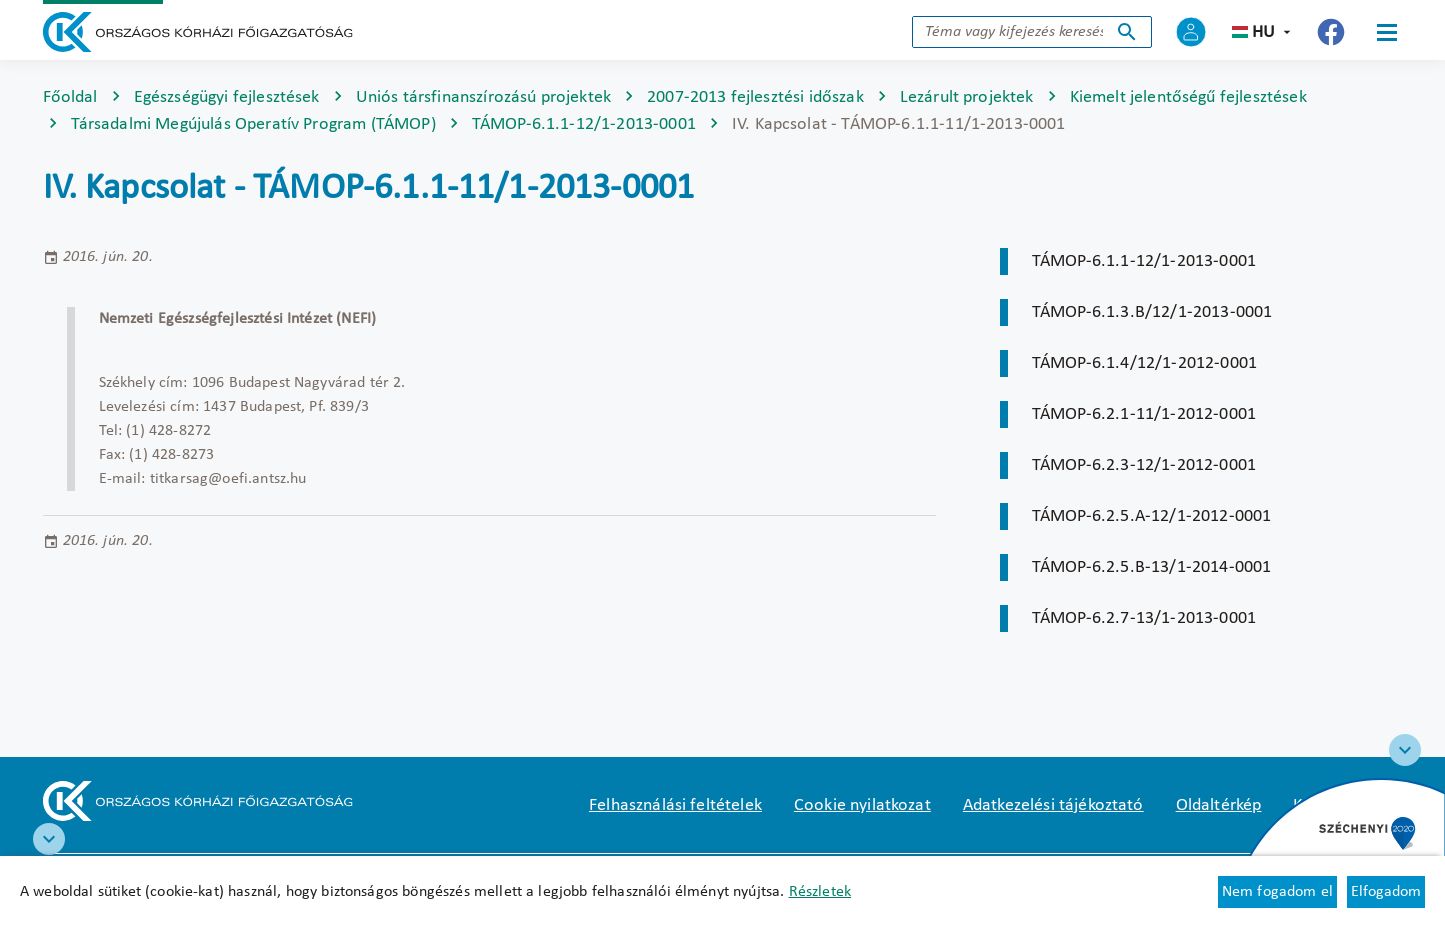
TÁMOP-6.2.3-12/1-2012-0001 (1144, 465)
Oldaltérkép (1219, 805)
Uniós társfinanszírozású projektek (483, 97)
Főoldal (70, 97)
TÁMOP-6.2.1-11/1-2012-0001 (1144, 414)
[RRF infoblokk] (49, 839)
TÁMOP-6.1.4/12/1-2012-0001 (1144, 363)
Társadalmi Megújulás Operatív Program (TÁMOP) (253, 124)
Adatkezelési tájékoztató (1053, 805)
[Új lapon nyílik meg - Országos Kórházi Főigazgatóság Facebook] (1331, 32)
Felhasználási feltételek (675, 805)
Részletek (820, 892)
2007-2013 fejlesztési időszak (755, 97)
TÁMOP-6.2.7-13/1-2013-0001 (1144, 618)
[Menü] (1387, 32)
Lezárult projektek (967, 97)
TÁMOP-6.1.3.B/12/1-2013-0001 (1152, 312)
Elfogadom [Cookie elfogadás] (1386, 892)
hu (1263, 32)
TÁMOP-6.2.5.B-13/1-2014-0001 (1151, 567)
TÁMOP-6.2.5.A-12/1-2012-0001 (1151, 516)
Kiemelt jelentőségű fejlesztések (1188, 97)
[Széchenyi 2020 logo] (1405, 750)
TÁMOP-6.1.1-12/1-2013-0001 (584, 124)
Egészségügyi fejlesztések (227, 97)
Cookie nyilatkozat (862, 805)
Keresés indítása (1127, 32)
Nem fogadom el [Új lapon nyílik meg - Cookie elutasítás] (1277, 892)
